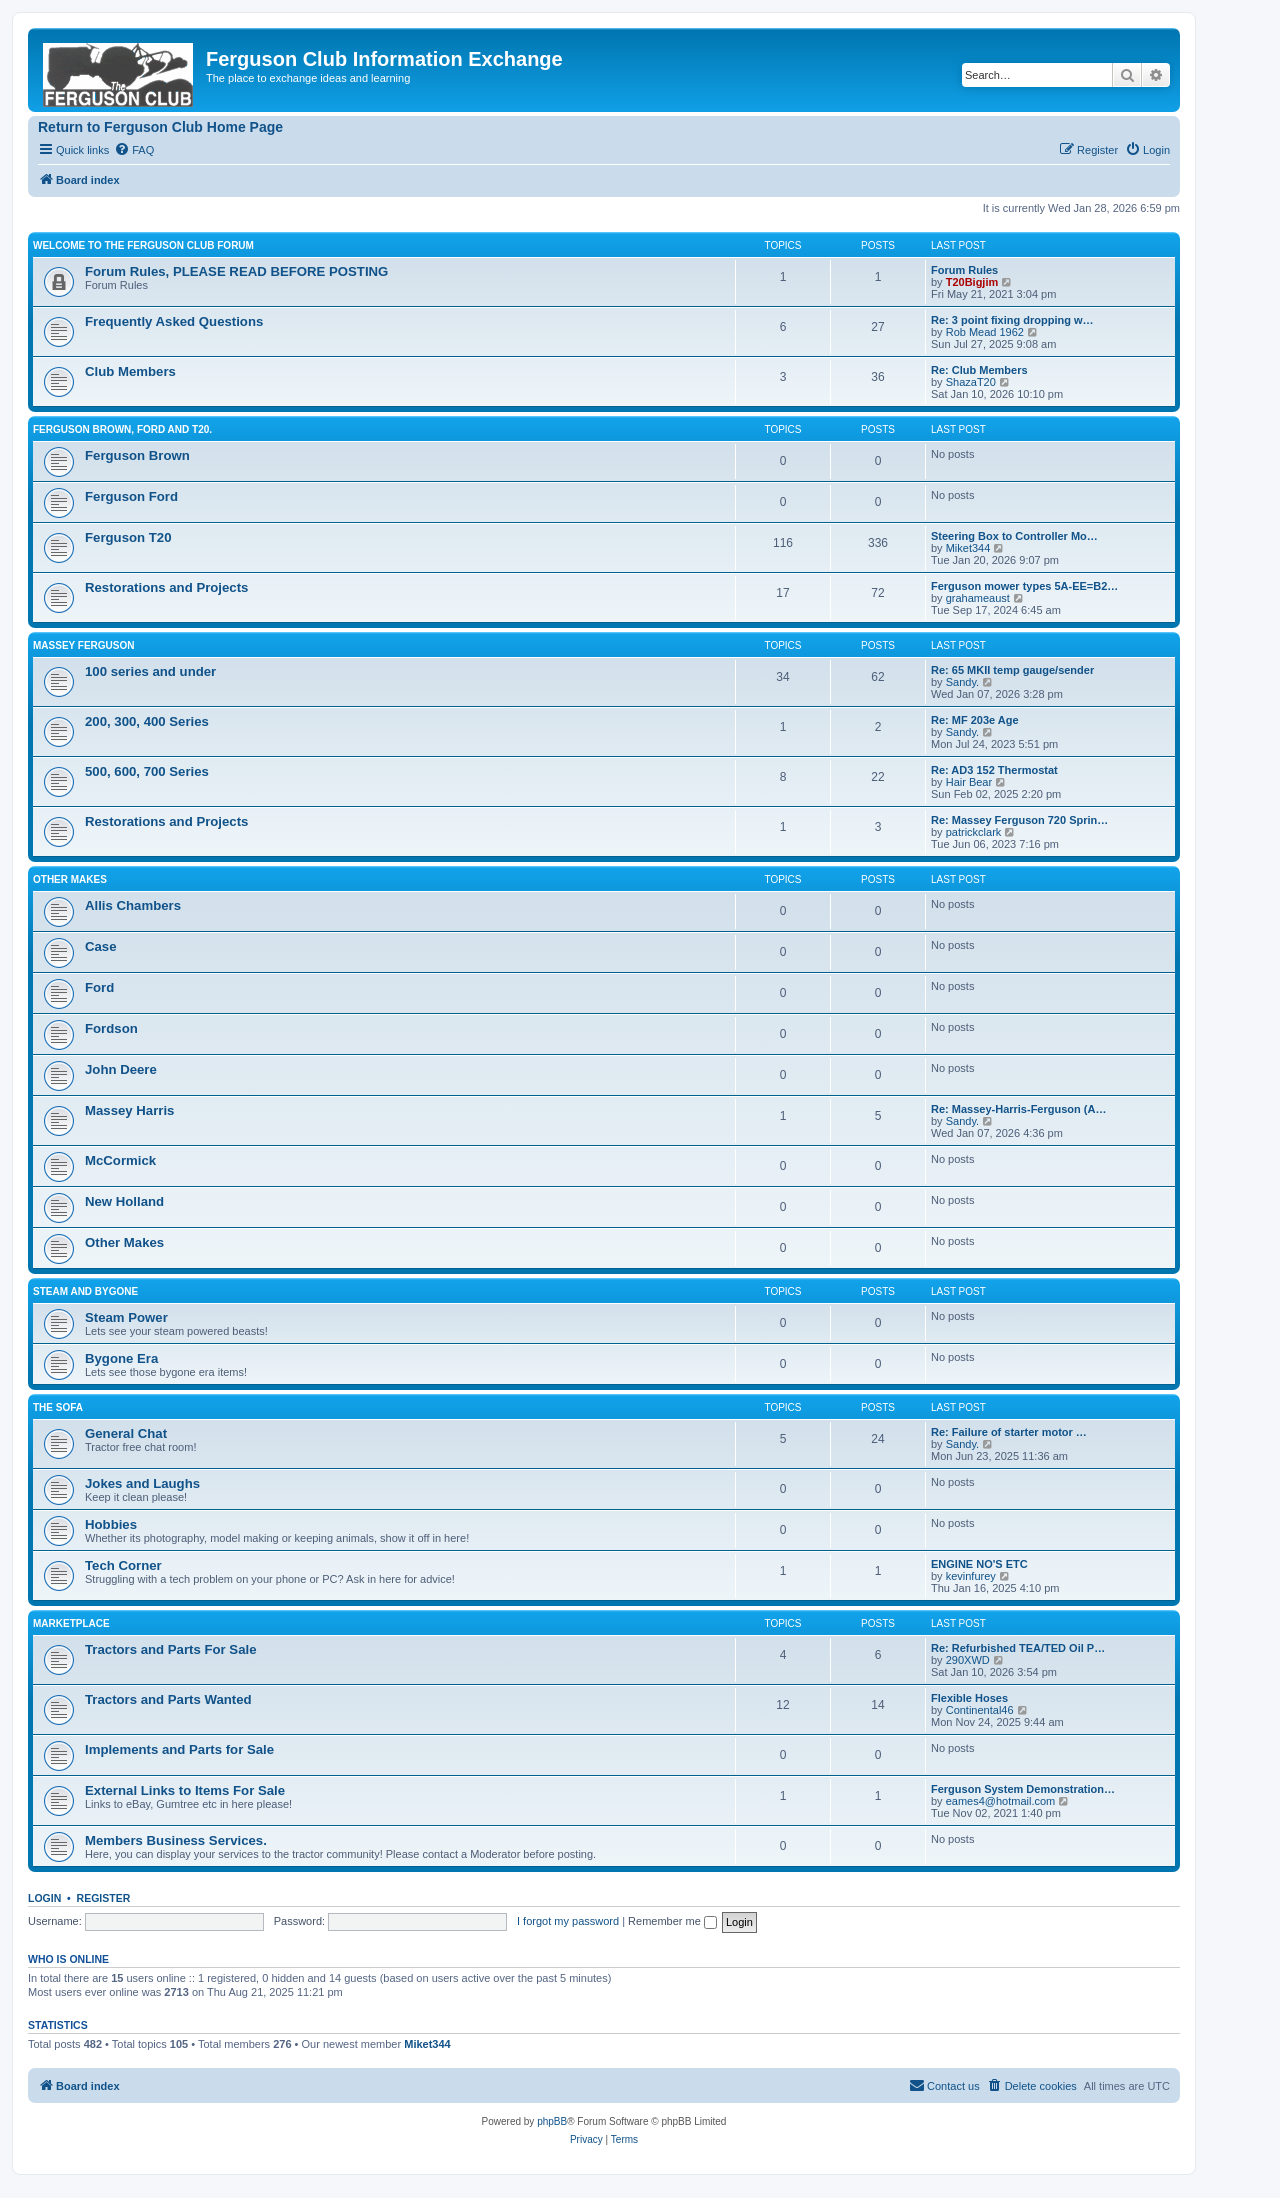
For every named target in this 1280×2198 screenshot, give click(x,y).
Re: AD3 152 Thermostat (994, 770)
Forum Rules (964, 270)
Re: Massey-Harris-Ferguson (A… (1018, 1109)
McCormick (120, 1160)
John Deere (121, 1069)
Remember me (672, 1921)
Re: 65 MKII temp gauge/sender (1012, 670)
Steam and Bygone (85, 1291)
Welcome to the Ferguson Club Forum (143, 245)
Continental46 (980, 1710)
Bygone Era (121, 1358)
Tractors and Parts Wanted (168, 1699)
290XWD (968, 1660)
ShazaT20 (971, 382)
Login (44, 1898)
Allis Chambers (133, 905)
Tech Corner (123, 1565)
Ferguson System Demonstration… (1023, 1789)
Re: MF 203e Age (975, 720)
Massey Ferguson (84, 645)
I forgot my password (568, 1921)
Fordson (111, 1028)
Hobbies (111, 1524)
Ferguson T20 (128, 537)
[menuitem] (134, 150)
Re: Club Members (979, 370)
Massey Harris (129, 1110)
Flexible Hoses (969, 1698)
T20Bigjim (972, 282)
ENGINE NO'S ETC (979, 1564)
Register (104, 1898)
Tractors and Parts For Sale (171, 1649)
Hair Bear (969, 782)
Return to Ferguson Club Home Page (160, 127)
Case (101, 946)
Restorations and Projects (166, 587)
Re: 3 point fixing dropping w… (1012, 320)
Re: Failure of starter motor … (1009, 1432)
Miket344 (968, 548)
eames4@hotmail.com (1001, 1801)
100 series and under (150, 671)
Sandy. (962, 682)
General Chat (126, 1433)
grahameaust (978, 598)
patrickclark (974, 832)
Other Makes (70, 879)
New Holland (124, 1201)
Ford (99, 987)
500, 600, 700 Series (147, 771)
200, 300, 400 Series (147, 721)
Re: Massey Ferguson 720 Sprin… (1019, 820)
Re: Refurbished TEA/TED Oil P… (1018, 1648)
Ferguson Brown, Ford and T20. (122, 429)
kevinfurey (971, 1576)
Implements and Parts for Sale (179, 1749)
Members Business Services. (176, 1840)
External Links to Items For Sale (185, 1790)
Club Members (130, 371)
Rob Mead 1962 (985, 332)
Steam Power (126, 1317)
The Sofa (58, 1407)
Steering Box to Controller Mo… (1014, 536)
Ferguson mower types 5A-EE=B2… (1024, 586)
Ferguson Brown (137, 455)
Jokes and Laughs (142, 1483)
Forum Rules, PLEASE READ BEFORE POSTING (236, 271)
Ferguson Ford (131, 496)
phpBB (552, 2121)
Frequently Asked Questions (174, 321)
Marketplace (71, 1623)
